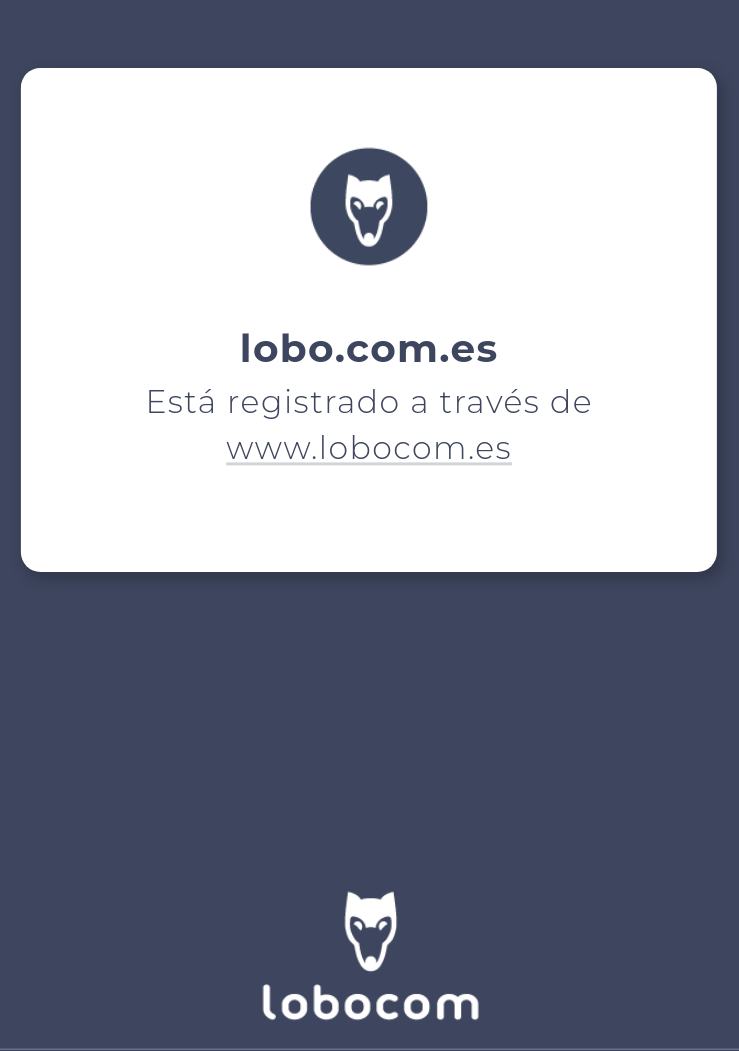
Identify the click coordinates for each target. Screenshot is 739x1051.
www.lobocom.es (370, 448)
